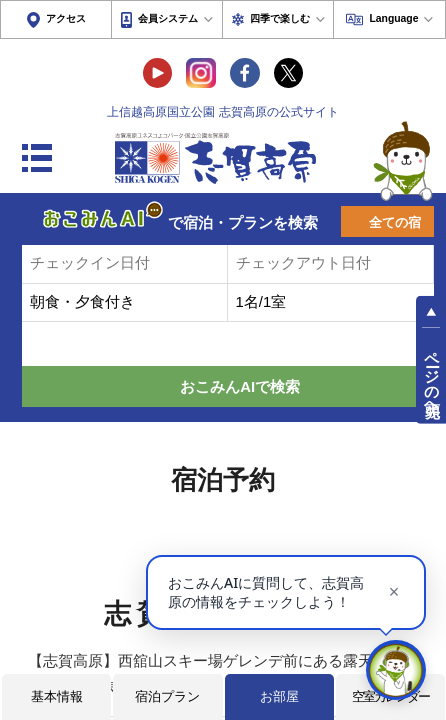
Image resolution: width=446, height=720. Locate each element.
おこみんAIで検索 (240, 387)
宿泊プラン (167, 696)
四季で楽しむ (280, 18)
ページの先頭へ (432, 376)
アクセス (66, 18)
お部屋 (279, 696)
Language (393, 18)
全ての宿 (395, 222)
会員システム (168, 18)
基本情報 (57, 696)
